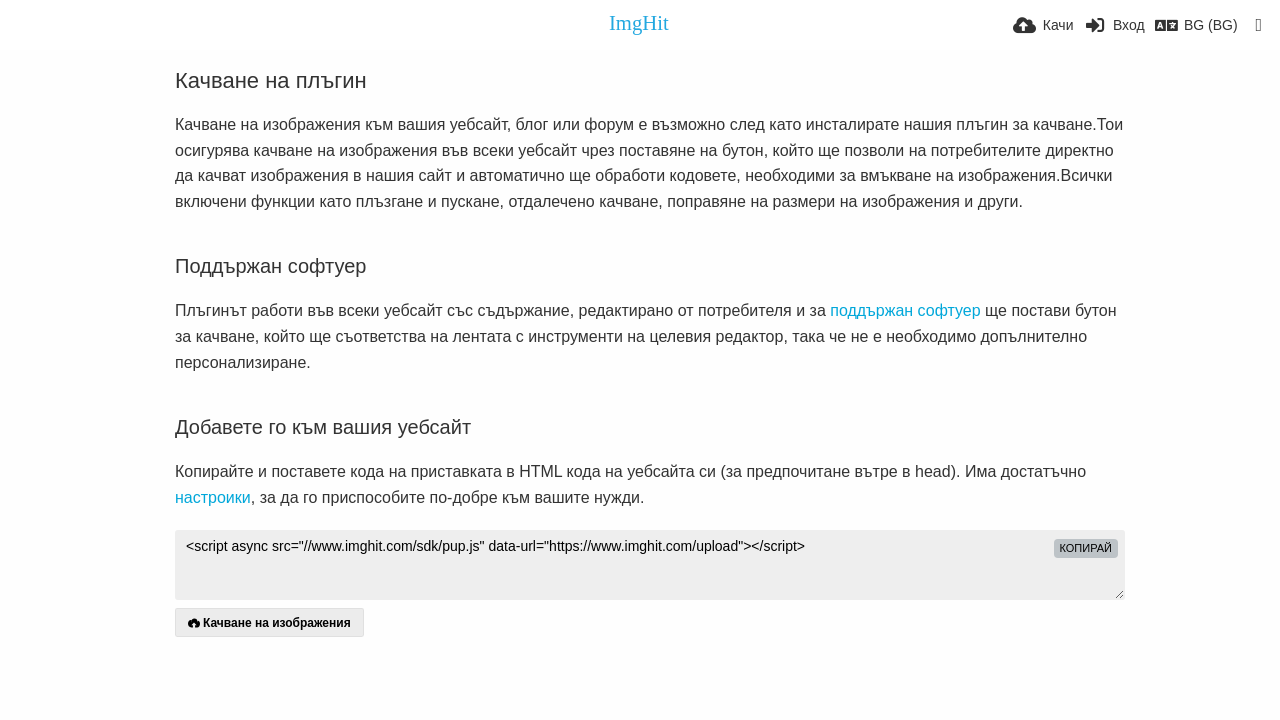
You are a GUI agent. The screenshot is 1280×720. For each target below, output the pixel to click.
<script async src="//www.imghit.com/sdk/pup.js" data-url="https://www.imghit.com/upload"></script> (650, 565)
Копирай (1086, 548)
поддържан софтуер (905, 310)
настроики (213, 497)
